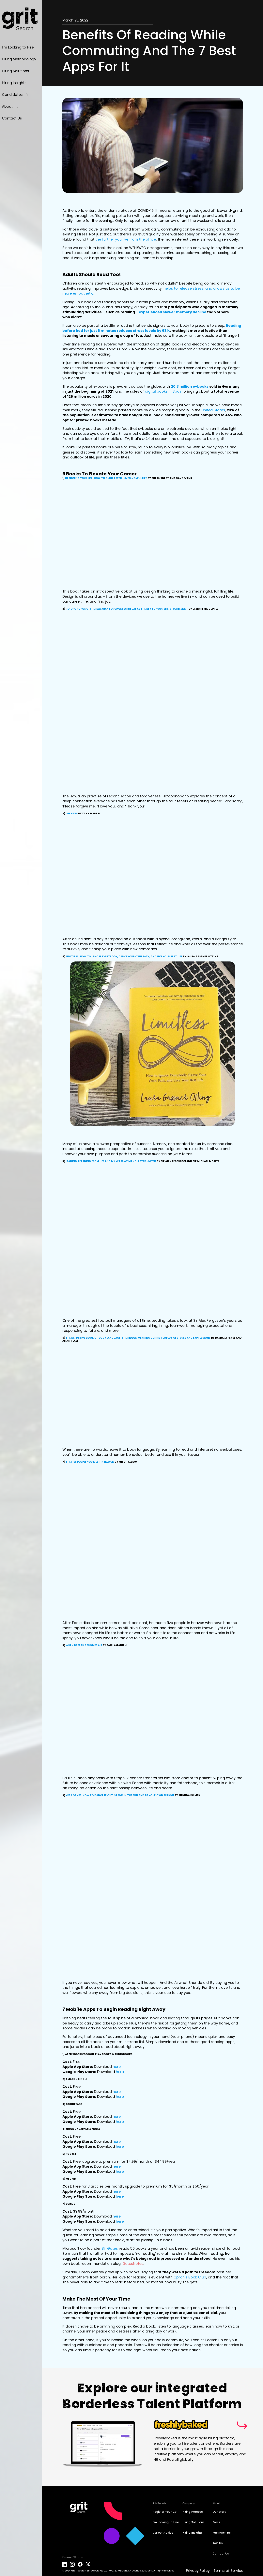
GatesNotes (132, 2263)
